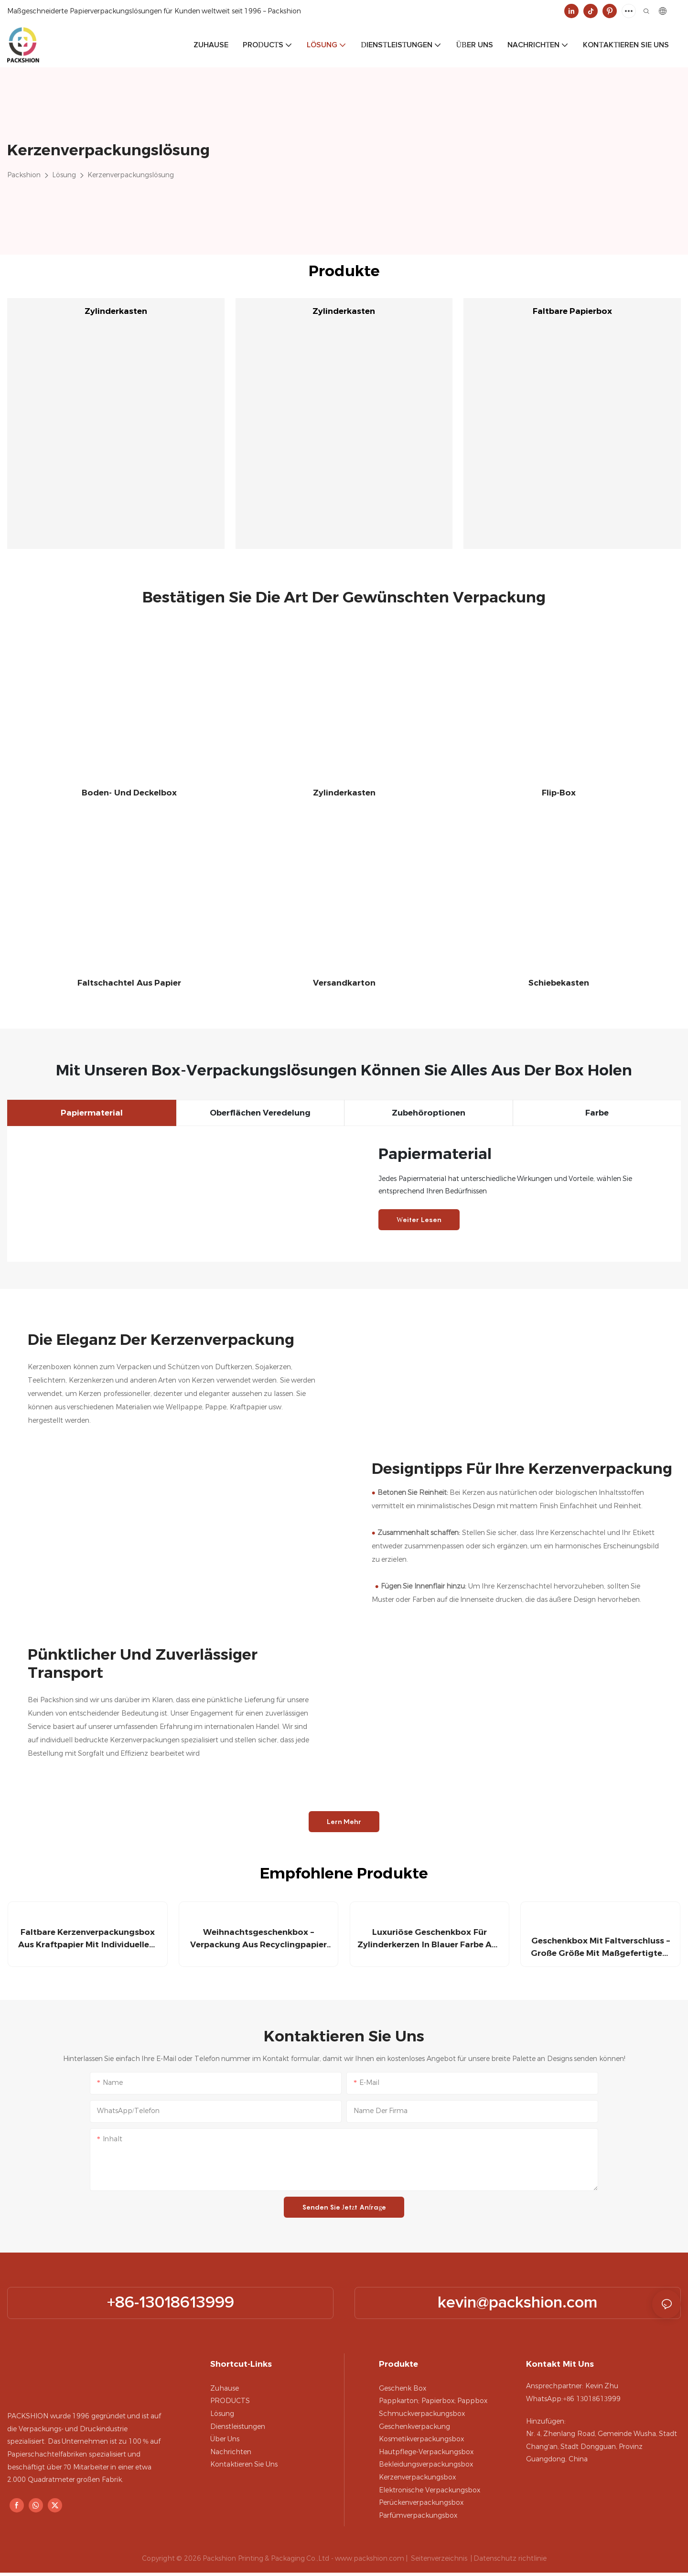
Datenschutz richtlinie (510, 2561)
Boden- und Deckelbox (129, 792)
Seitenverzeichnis (439, 2561)
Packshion (24, 175)
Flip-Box (559, 792)
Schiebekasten (558, 982)
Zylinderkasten (116, 311)
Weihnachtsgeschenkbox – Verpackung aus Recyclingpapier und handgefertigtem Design (258, 1942)
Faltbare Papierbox (572, 311)
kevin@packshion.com (518, 2306)
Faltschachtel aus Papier (129, 982)
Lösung (64, 175)
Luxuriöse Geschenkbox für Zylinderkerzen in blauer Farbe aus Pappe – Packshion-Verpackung (429, 1942)
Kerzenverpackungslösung (130, 175)
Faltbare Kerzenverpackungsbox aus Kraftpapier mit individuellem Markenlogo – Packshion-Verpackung (87, 1942)
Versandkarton (344, 982)
